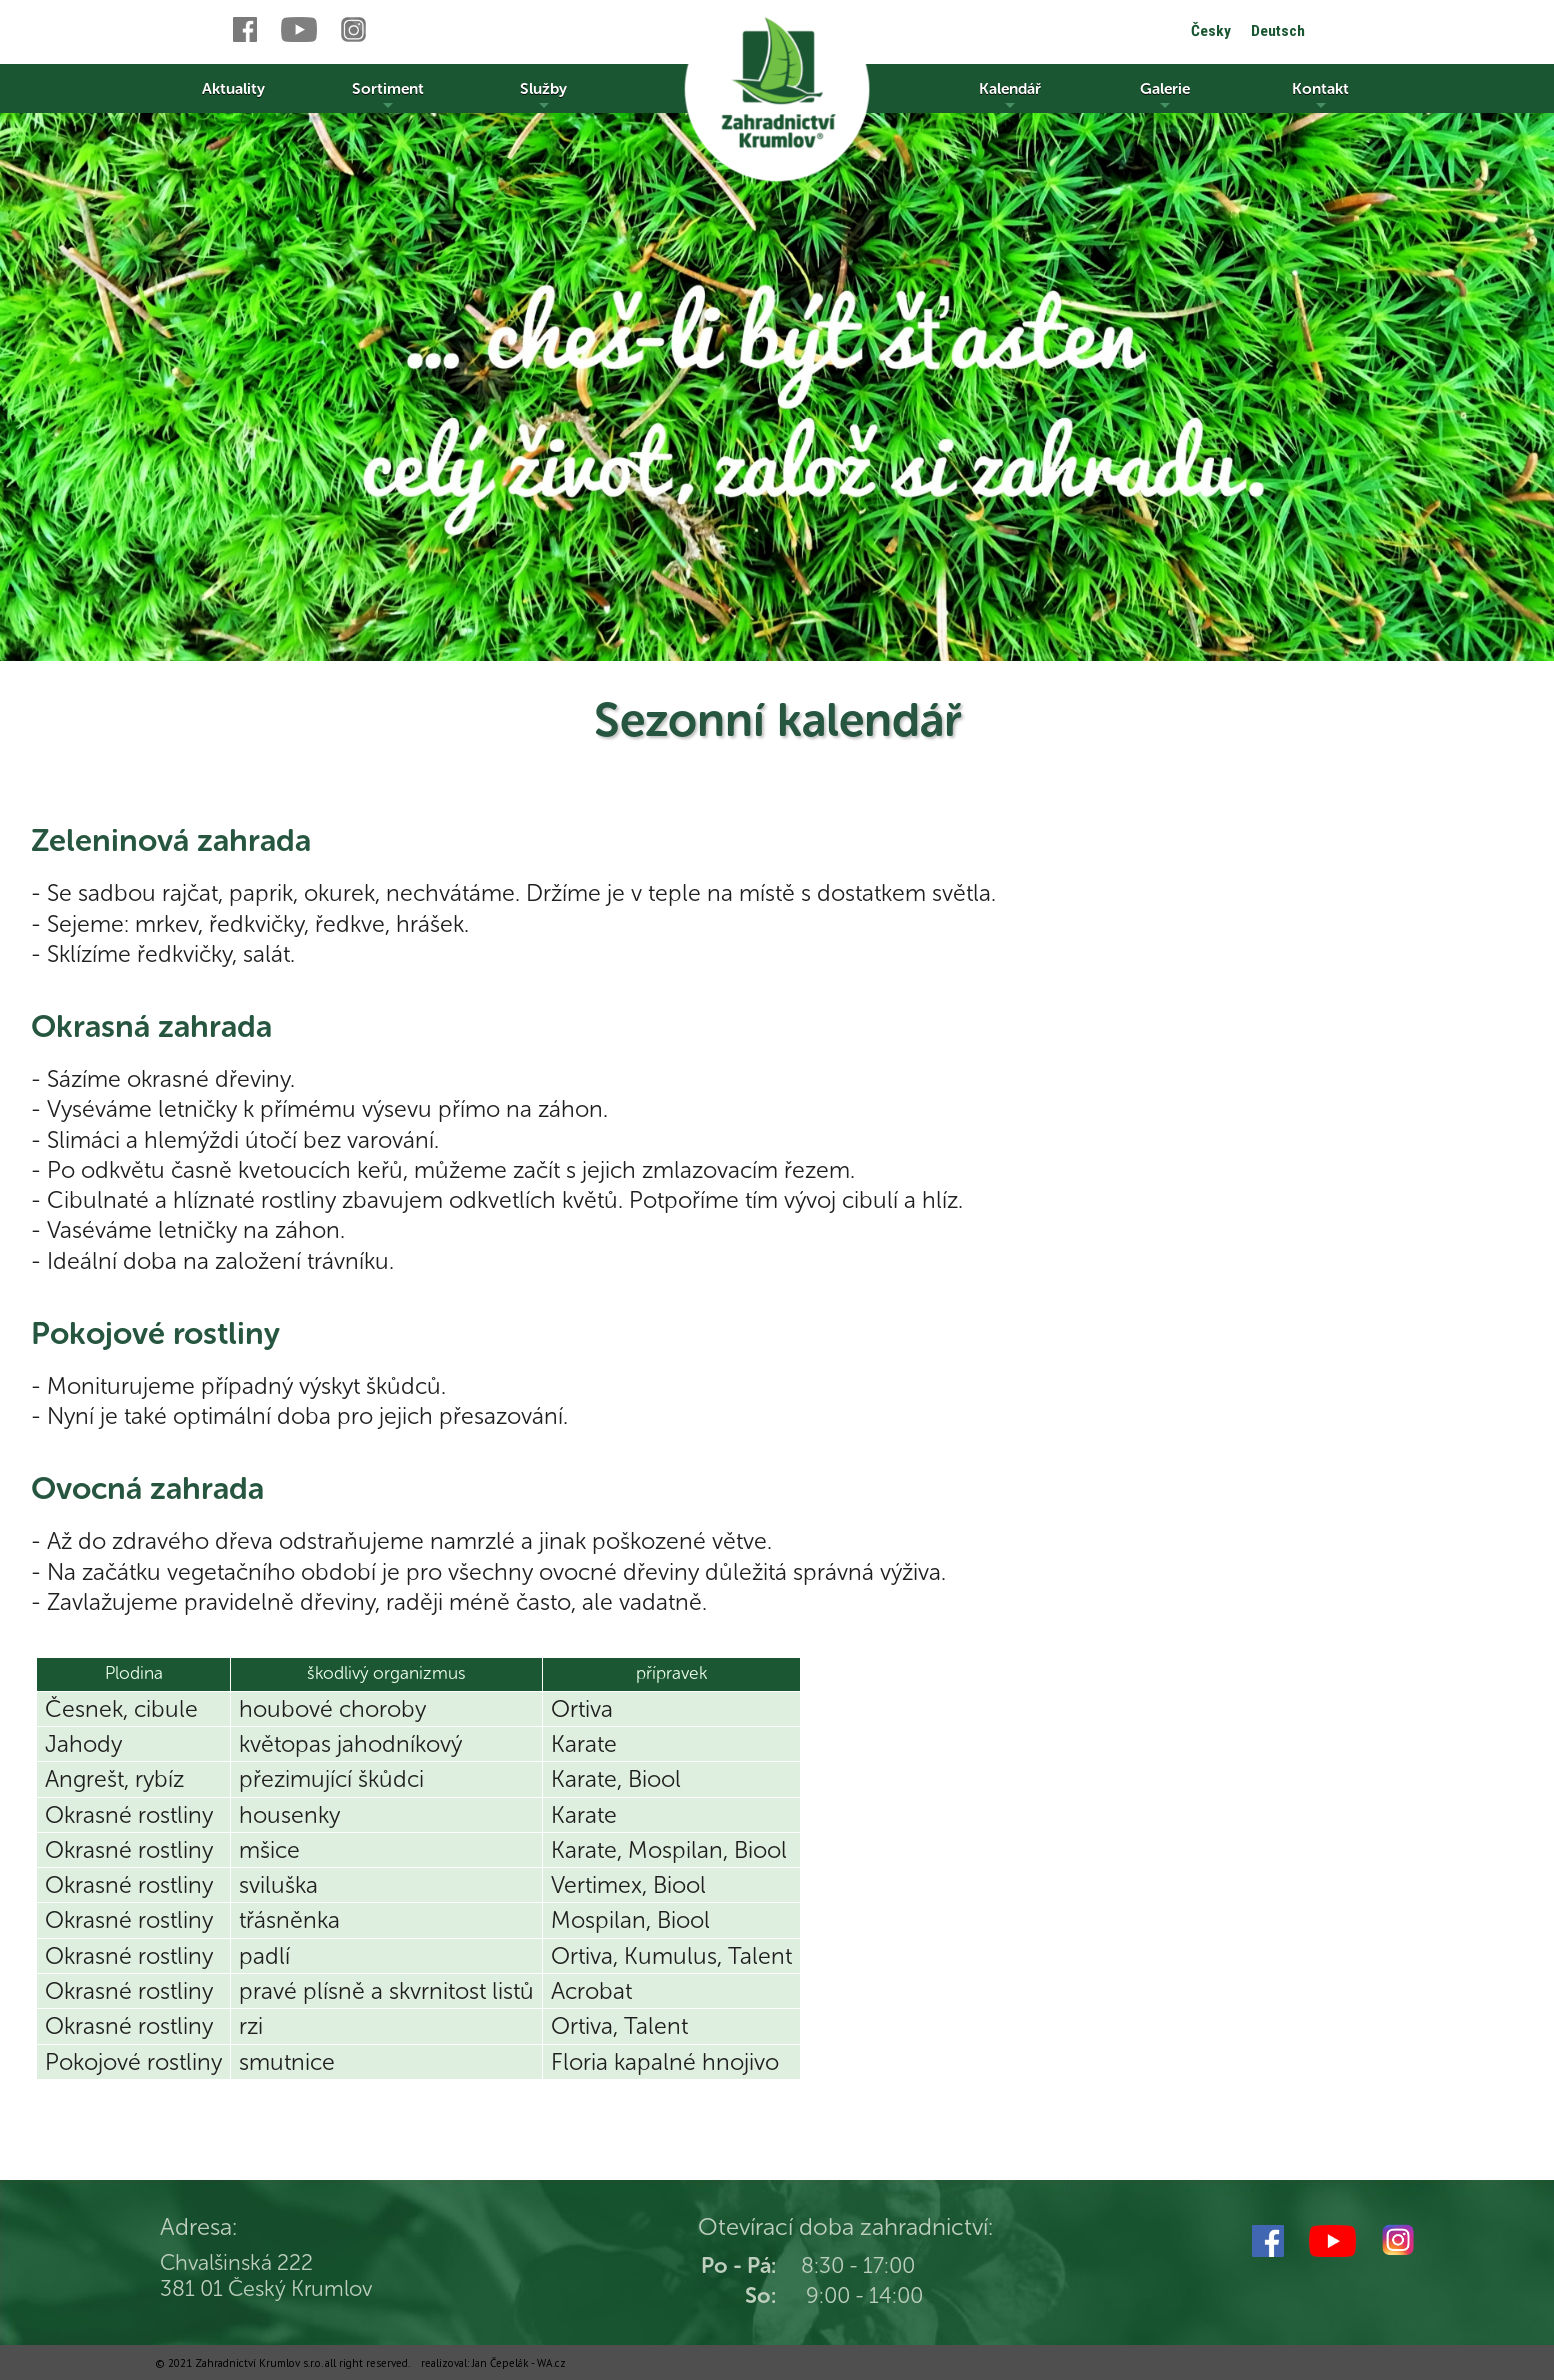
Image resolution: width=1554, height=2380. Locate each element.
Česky (1211, 31)
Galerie (1165, 96)
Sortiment (388, 96)
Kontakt (1320, 96)
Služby (543, 96)
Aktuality (233, 88)
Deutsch (1278, 31)
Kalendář (1010, 96)
